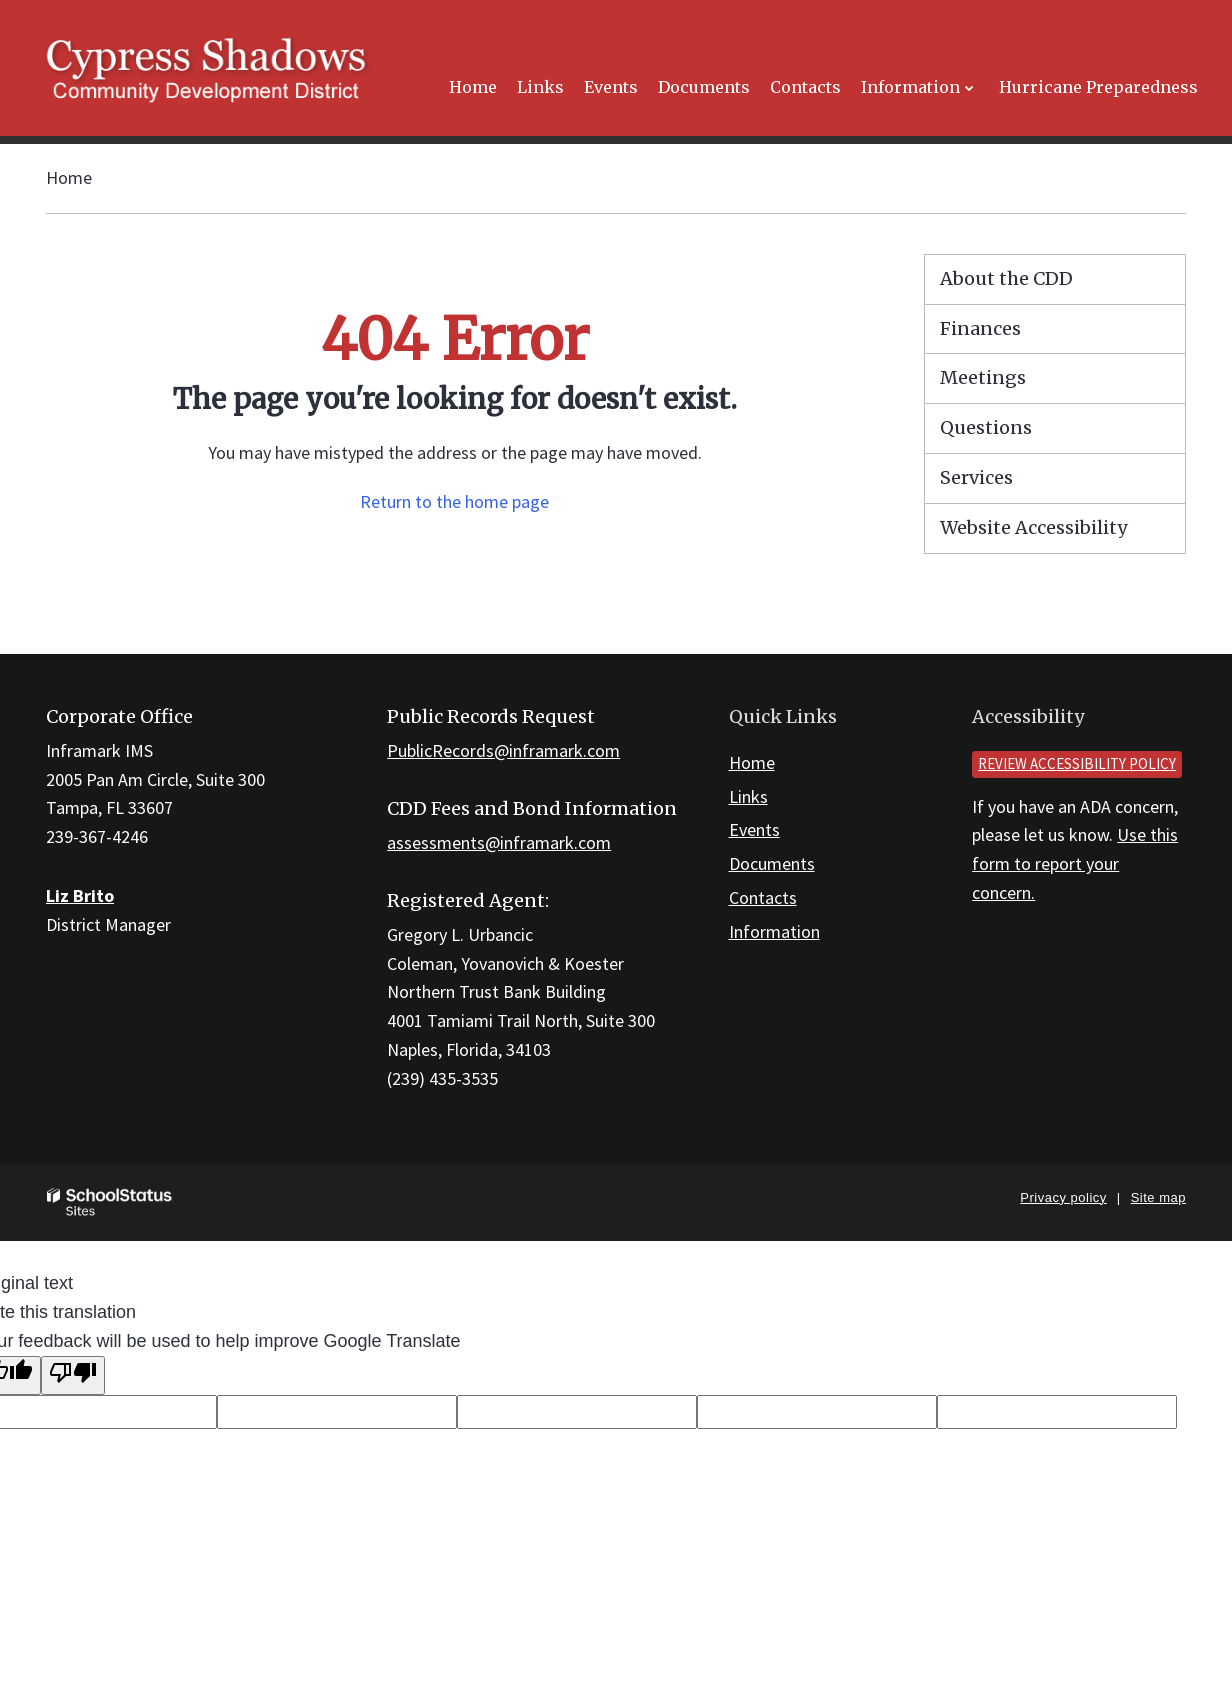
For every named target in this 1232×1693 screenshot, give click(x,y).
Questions (986, 427)
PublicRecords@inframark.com (503, 750)
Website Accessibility (1033, 527)
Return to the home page (454, 501)
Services (976, 477)
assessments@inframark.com (499, 842)
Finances (980, 328)
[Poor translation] (73, 1375)
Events (754, 829)
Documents (772, 863)
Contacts (763, 897)
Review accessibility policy (1077, 763)
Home (69, 177)
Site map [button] (1158, 1197)
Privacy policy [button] (1063, 1197)
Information (774, 931)
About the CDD (1006, 278)
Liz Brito (80, 895)
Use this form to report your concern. (1075, 863)
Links (748, 796)
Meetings (983, 377)
